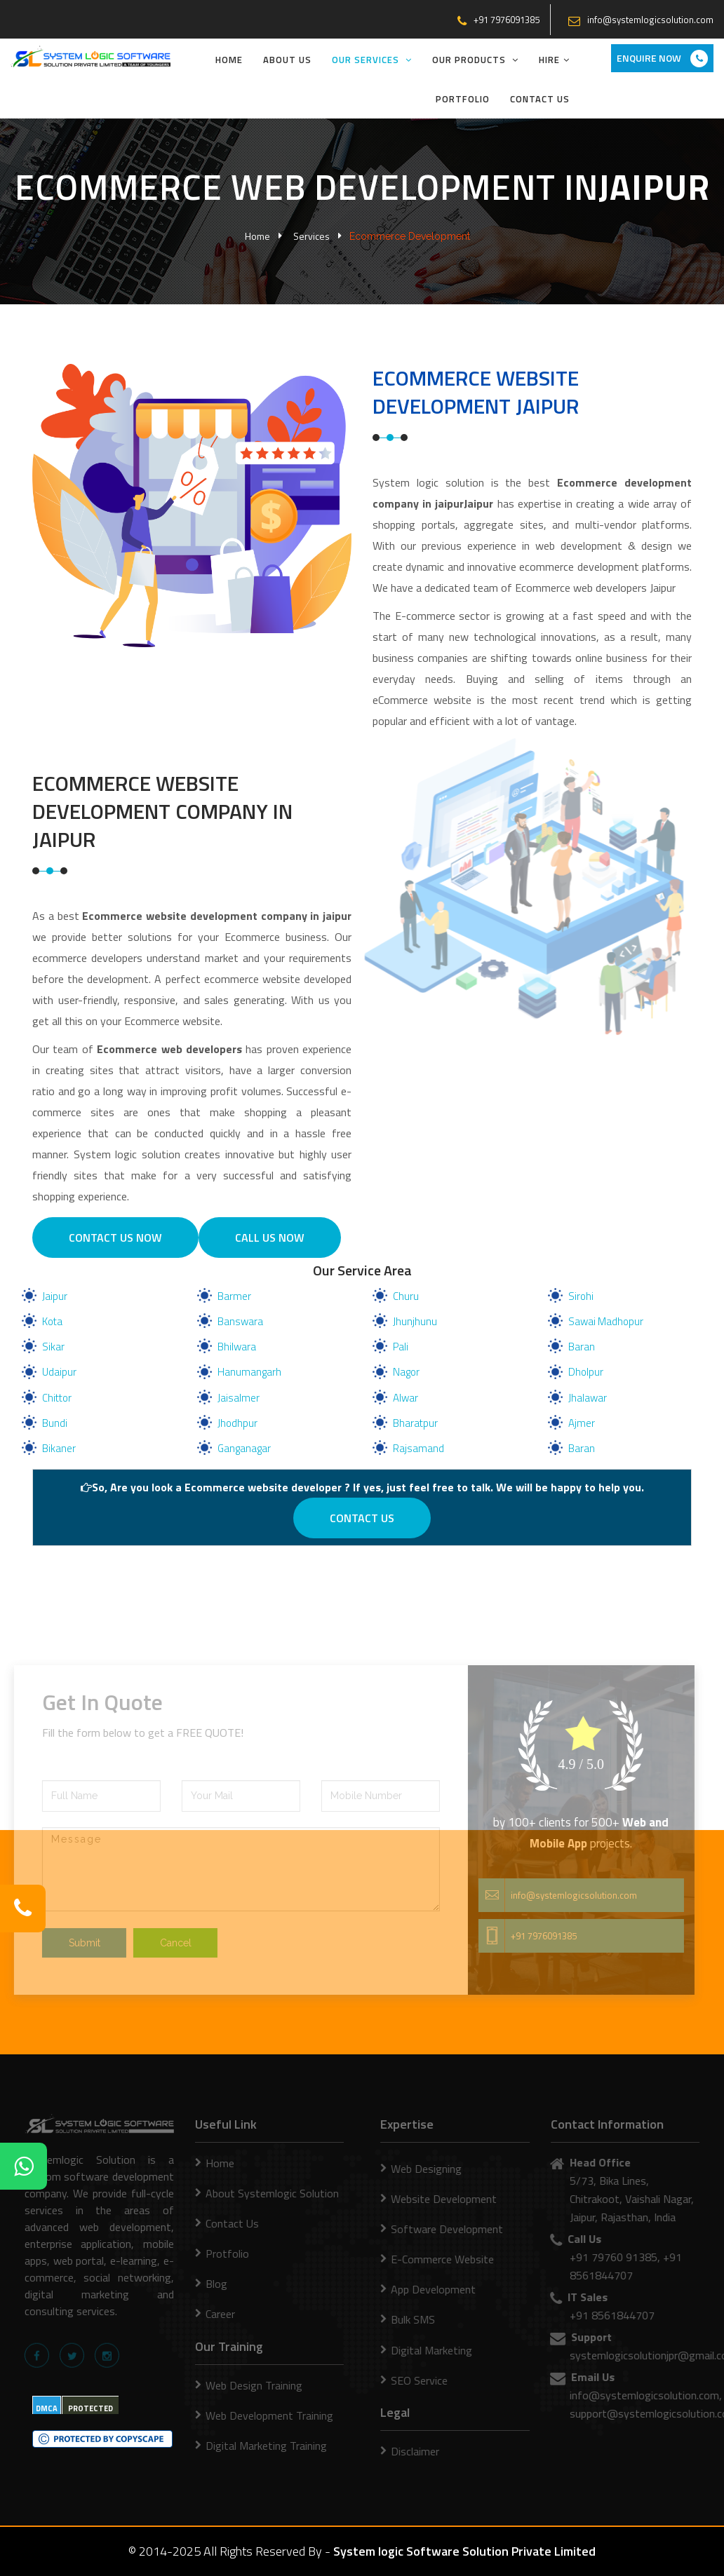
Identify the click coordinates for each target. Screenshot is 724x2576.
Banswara (240, 1321)
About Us (287, 60)
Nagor (406, 1372)
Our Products (475, 60)
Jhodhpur (237, 1423)
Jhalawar (587, 1398)
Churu (406, 1296)
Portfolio (463, 99)
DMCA (47, 2408)
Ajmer (581, 1423)
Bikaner (59, 1448)
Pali (400, 1346)
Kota (52, 1321)
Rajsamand (418, 1448)
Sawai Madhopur (605, 1321)
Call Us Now (269, 1237)
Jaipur (54, 1296)
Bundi (54, 1423)
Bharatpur (415, 1423)
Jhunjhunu (415, 1321)
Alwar (405, 1398)
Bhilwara (236, 1346)
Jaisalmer (238, 1398)
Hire (554, 60)
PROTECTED (90, 2408)
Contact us (362, 1518)
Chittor (57, 1398)
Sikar (53, 1346)
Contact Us (540, 99)
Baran (581, 1346)
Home (229, 60)
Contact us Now (115, 1237)
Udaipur (59, 1372)
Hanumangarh (249, 1372)
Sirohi (581, 1296)
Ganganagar (244, 1448)
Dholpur (585, 1372)
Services (311, 236)
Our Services (372, 60)
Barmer (234, 1296)
